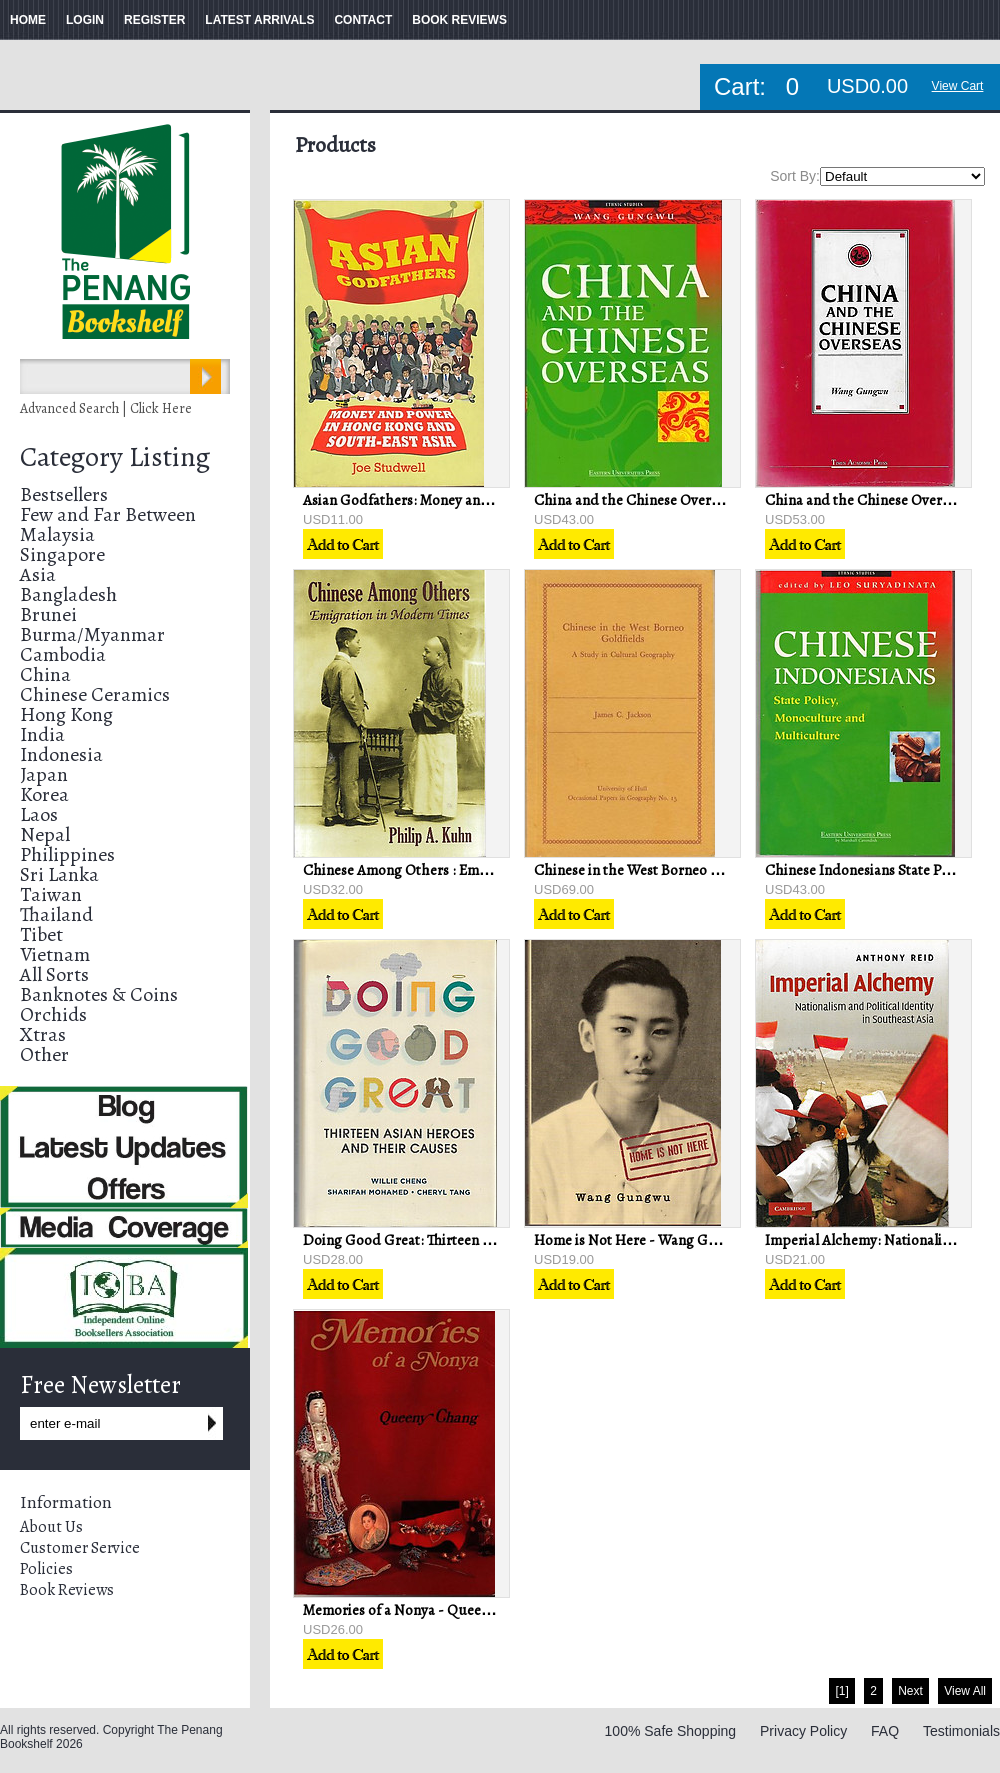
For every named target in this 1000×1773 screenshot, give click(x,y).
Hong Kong (66, 714)
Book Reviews (67, 1590)
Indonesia (61, 754)
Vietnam (55, 954)
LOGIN (85, 20)
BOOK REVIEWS (459, 20)
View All (965, 1691)
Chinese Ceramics (95, 694)
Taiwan (51, 894)
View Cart (958, 86)
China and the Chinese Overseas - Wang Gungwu (689, 500)
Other (44, 1054)
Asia (38, 574)
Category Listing (115, 457)
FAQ (885, 1731)
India (42, 734)
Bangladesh (68, 594)
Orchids (53, 1014)
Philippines (67, 854)
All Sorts (54, 974)
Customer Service (80, 1548)
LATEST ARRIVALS (259, 20)
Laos (39, 814)
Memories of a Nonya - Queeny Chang (422, 1610)
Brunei (48, 614)
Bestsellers (64, 494)
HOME (28, 20)
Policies (46, 1569)
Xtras (43, 1034)
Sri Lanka (59, 874)
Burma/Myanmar (92, 634)
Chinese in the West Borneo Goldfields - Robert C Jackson (715, 870)
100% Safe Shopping (671, 1731)
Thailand (56, 914)
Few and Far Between (108, 514)
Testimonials (961, 1731)
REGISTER (154, 20)
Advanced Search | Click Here (106, 408)
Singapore (62, 554)
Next (910, 1691)
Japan (44, 774)
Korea (44, 794)
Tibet (41, 934)
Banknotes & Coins (99, 994)
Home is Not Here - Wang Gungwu (643, 1240)
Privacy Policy (803, 1731)
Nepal (45, 834)
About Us (51, 1527)
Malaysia (57, 534)
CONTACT (363, 20)
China (45, 674)
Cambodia (63, 654)
